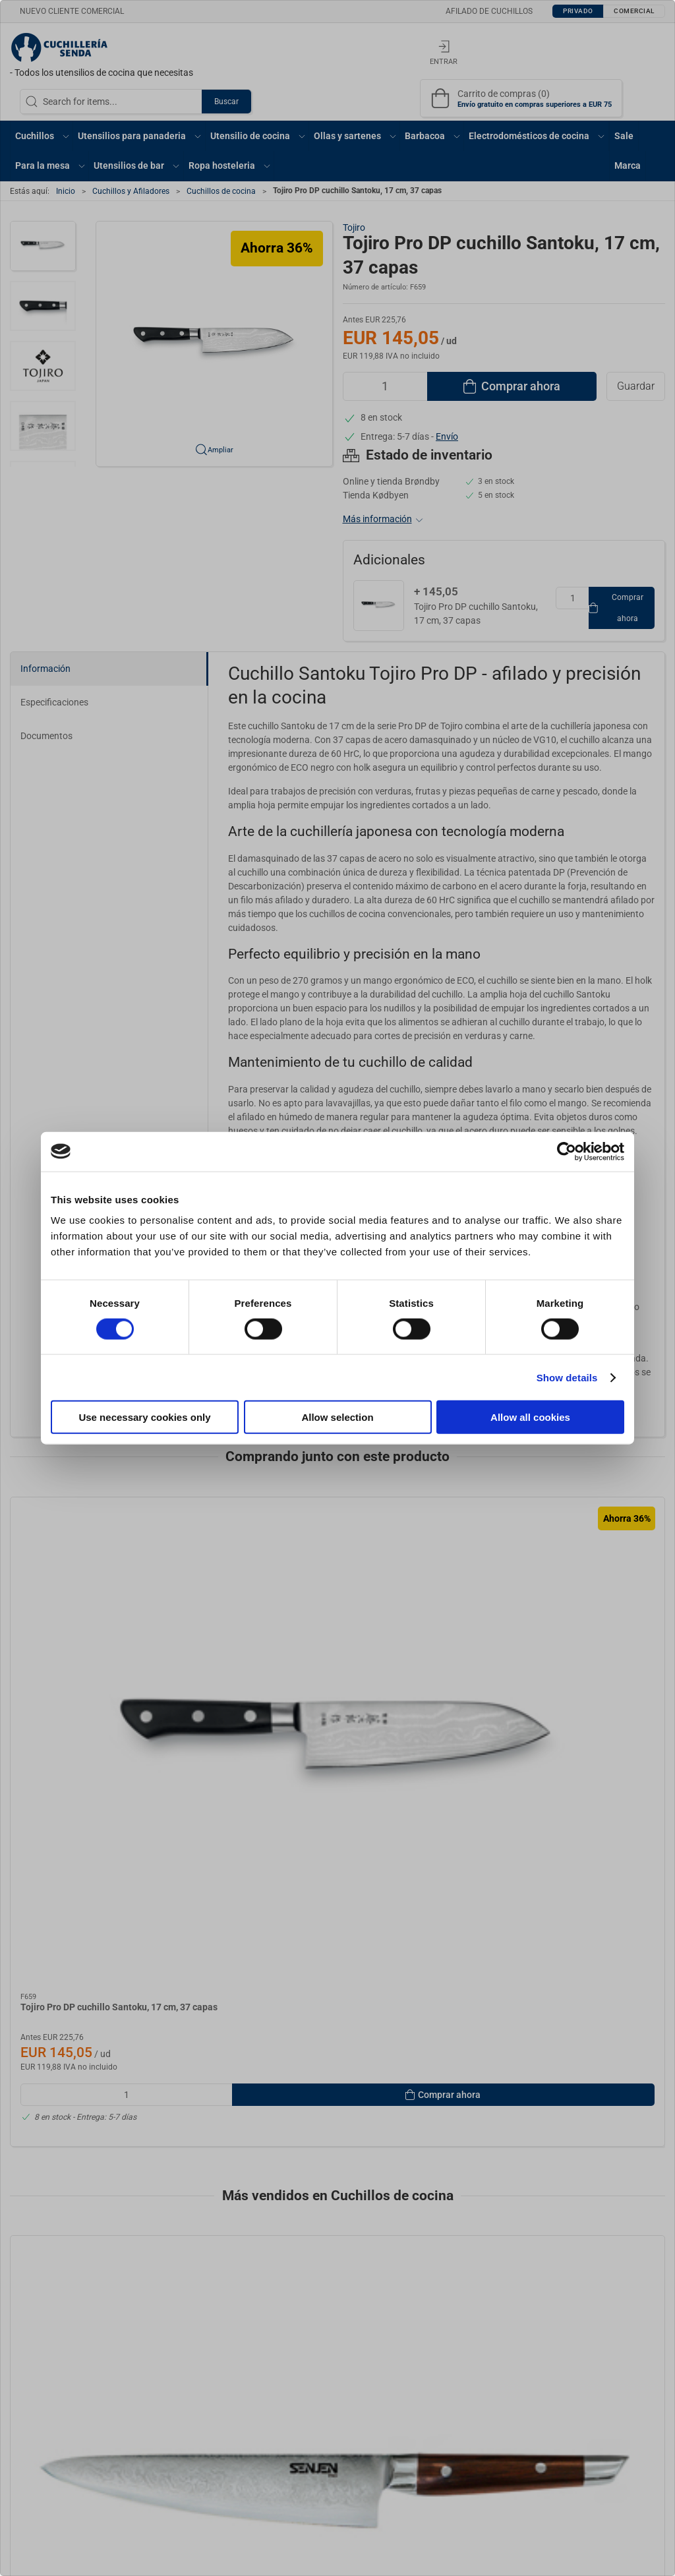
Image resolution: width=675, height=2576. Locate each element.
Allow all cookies (530, 1417)
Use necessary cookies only (144, 1417)
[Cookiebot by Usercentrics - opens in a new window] (566, 1151)
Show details (567, 1377)
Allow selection (337, 1417)
